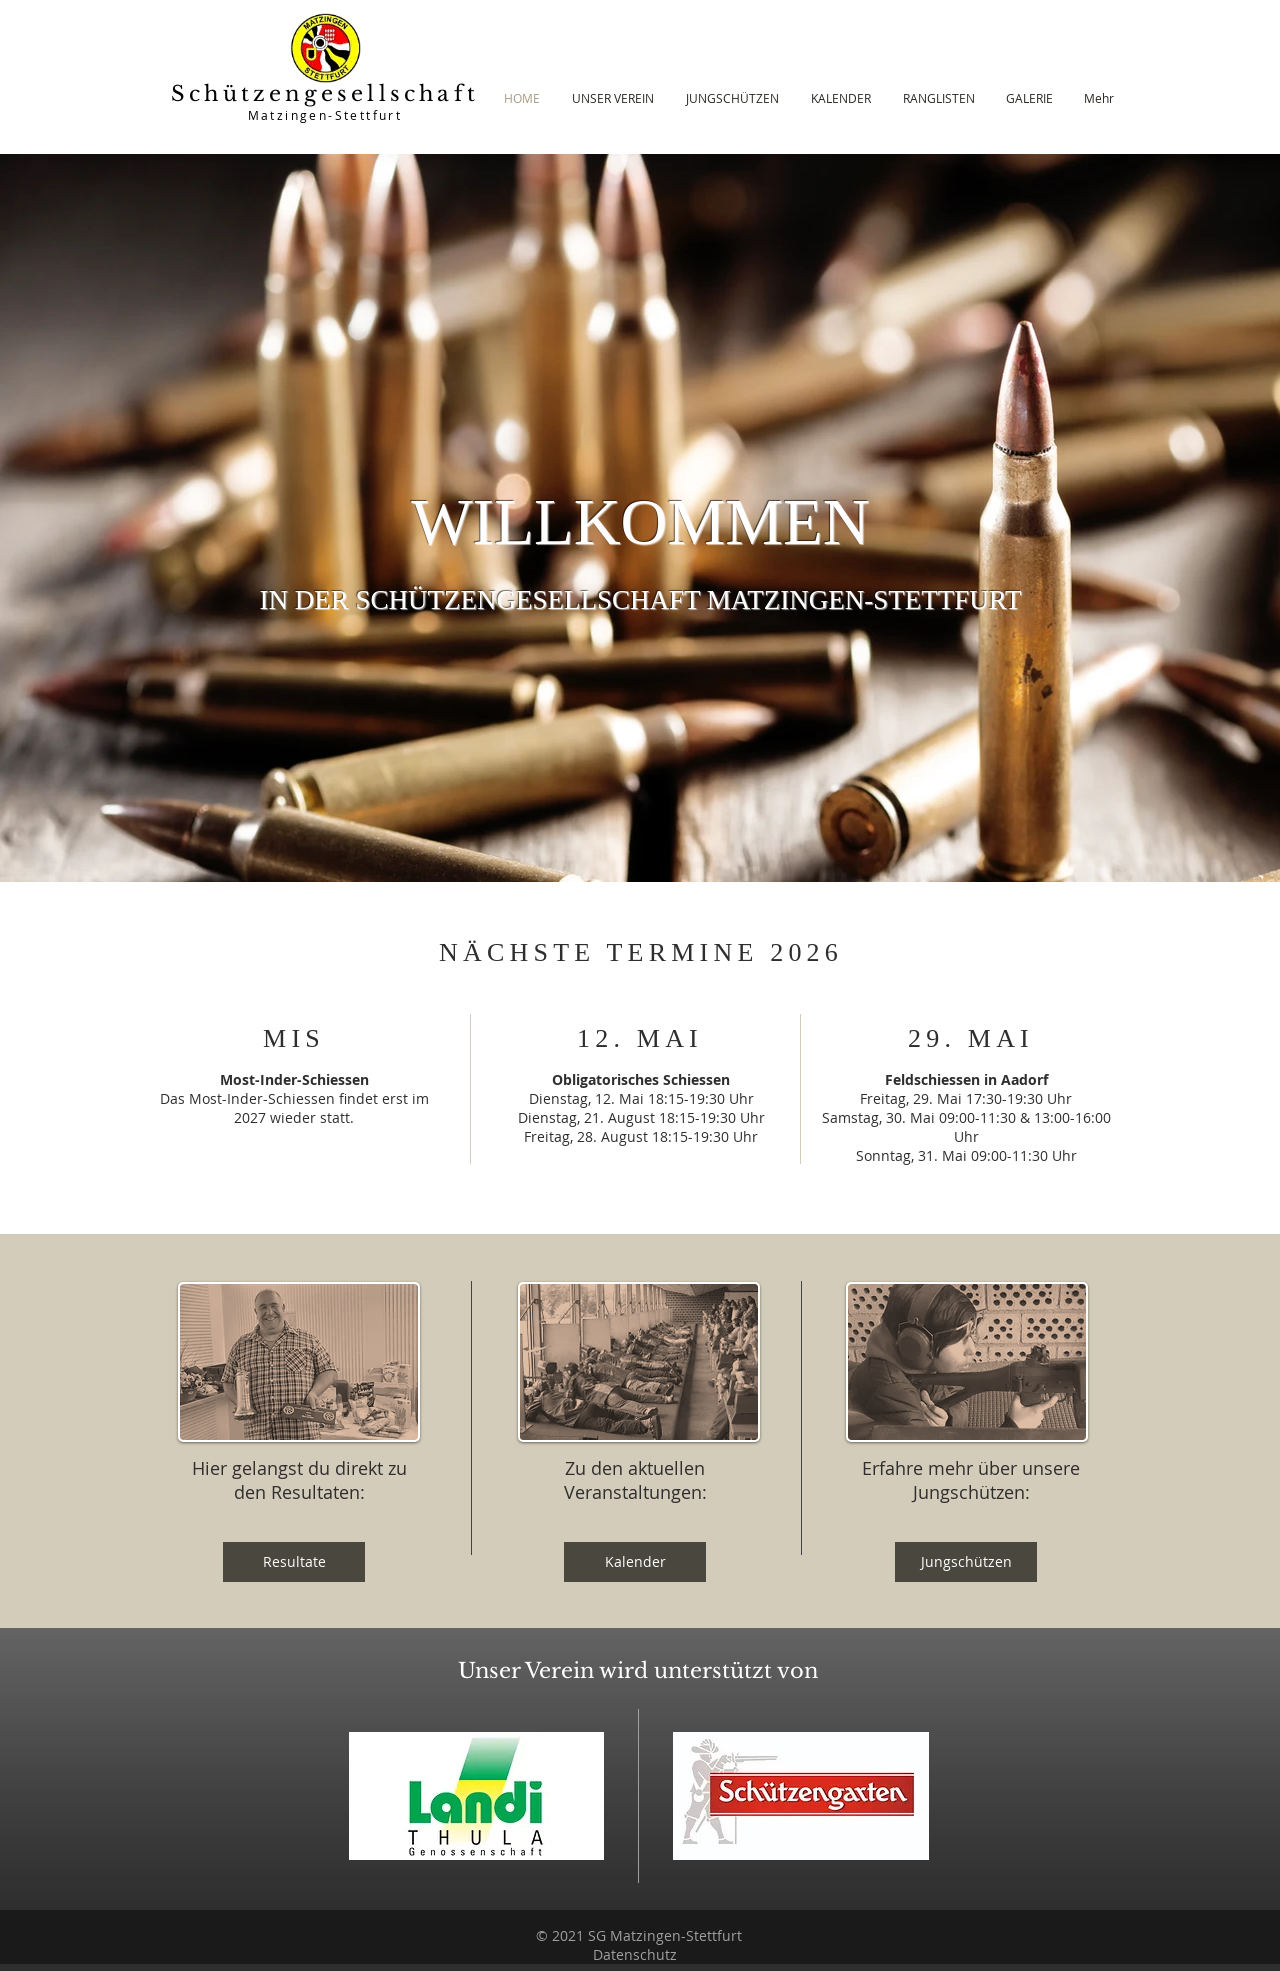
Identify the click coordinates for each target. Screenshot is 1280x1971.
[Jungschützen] (966, 1562)
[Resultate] (294, 1562)
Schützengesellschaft (325, 94)
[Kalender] (635, 1562)
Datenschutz (635, 1954)
